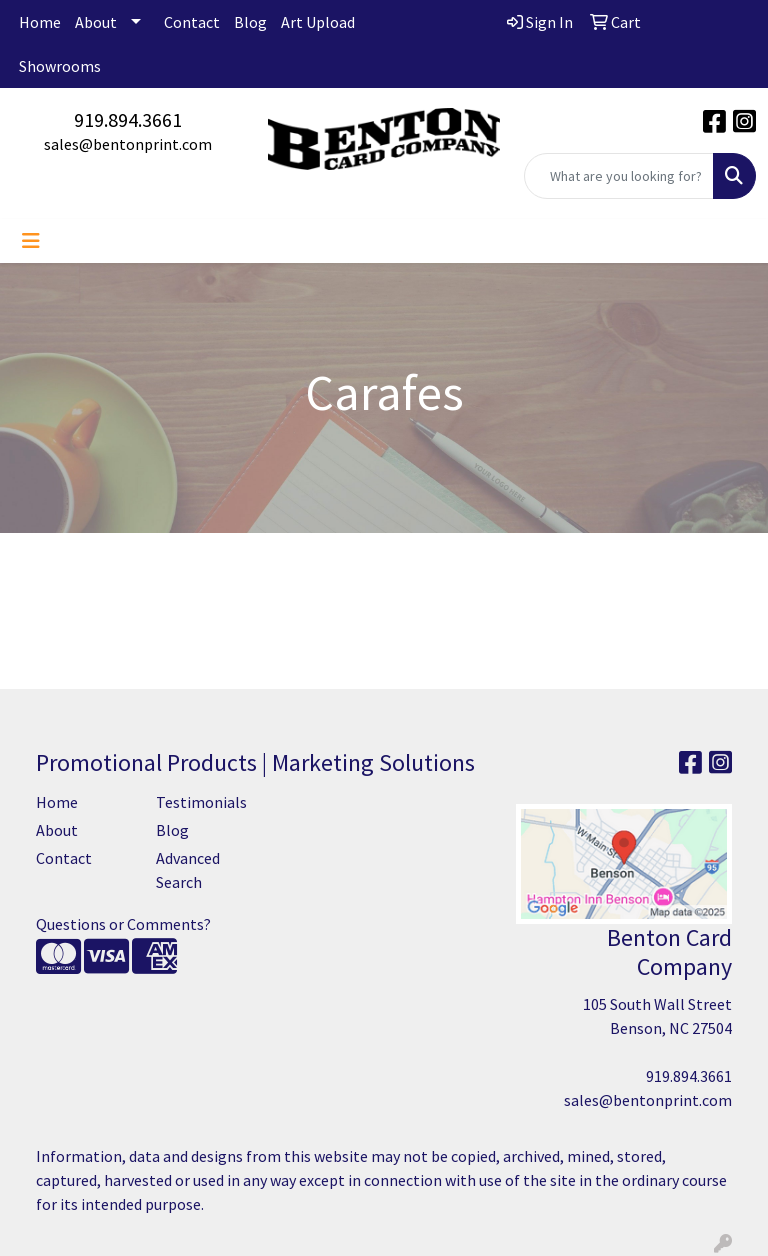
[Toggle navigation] (31, 241)
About (96, 22)
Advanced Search (188, 870)
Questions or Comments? (123, 924)
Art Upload (318, 22)
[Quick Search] (619, 176)
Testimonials (201, 802)
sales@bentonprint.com (128, 144)
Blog (250, 22)
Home (40, 22)
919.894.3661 (128, 119)
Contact (192, 22)
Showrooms (60, 66)
